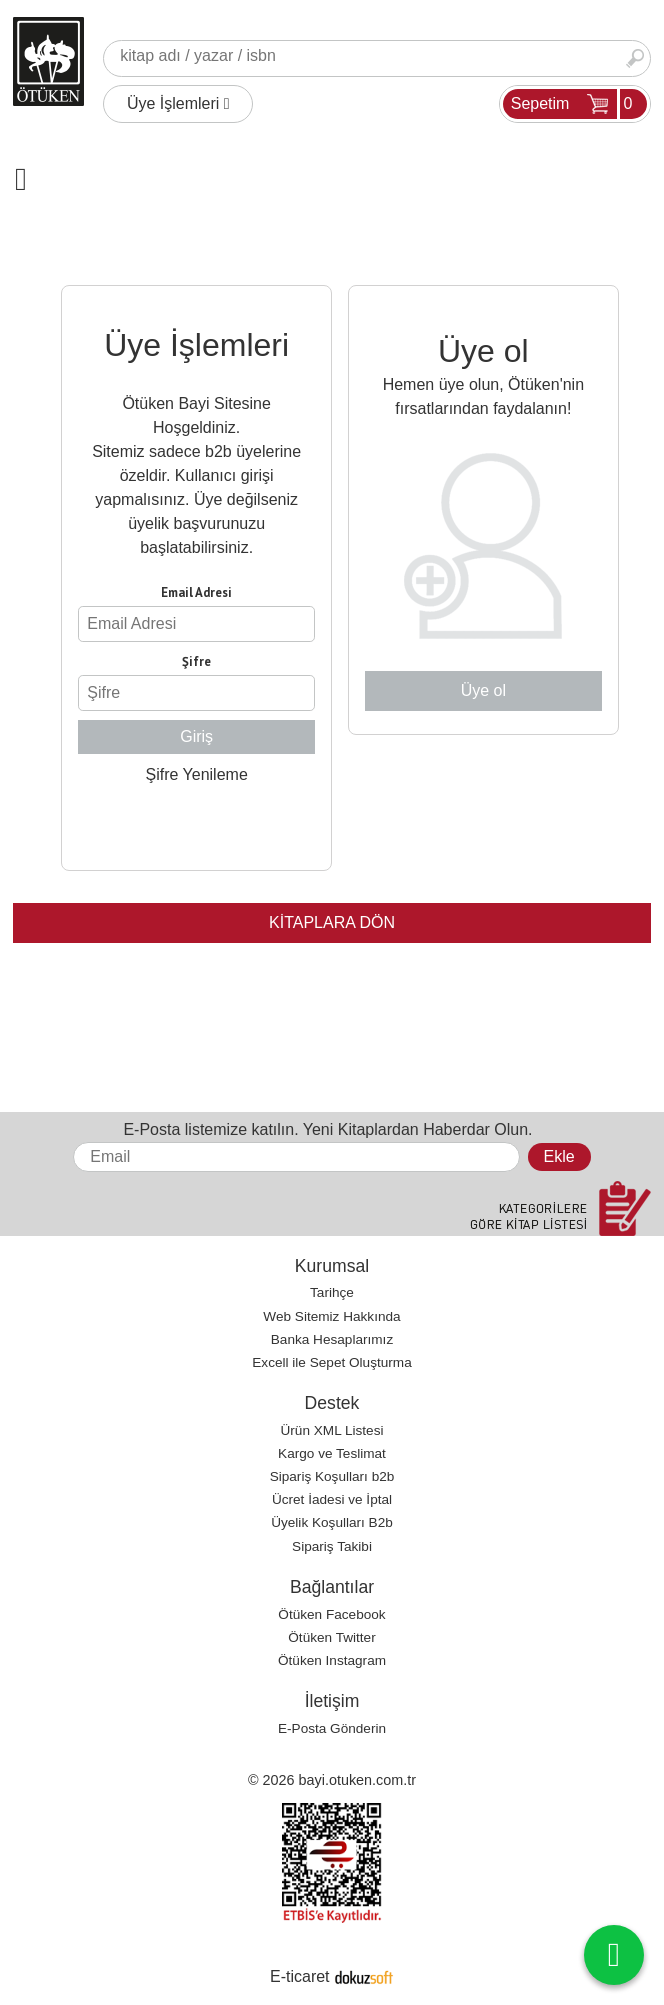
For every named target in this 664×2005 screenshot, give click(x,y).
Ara (635, 58)
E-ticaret (300, 1976)
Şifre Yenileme (196, 774)
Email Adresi (196, 592)
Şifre (196, 661)
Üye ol (483, 690)
